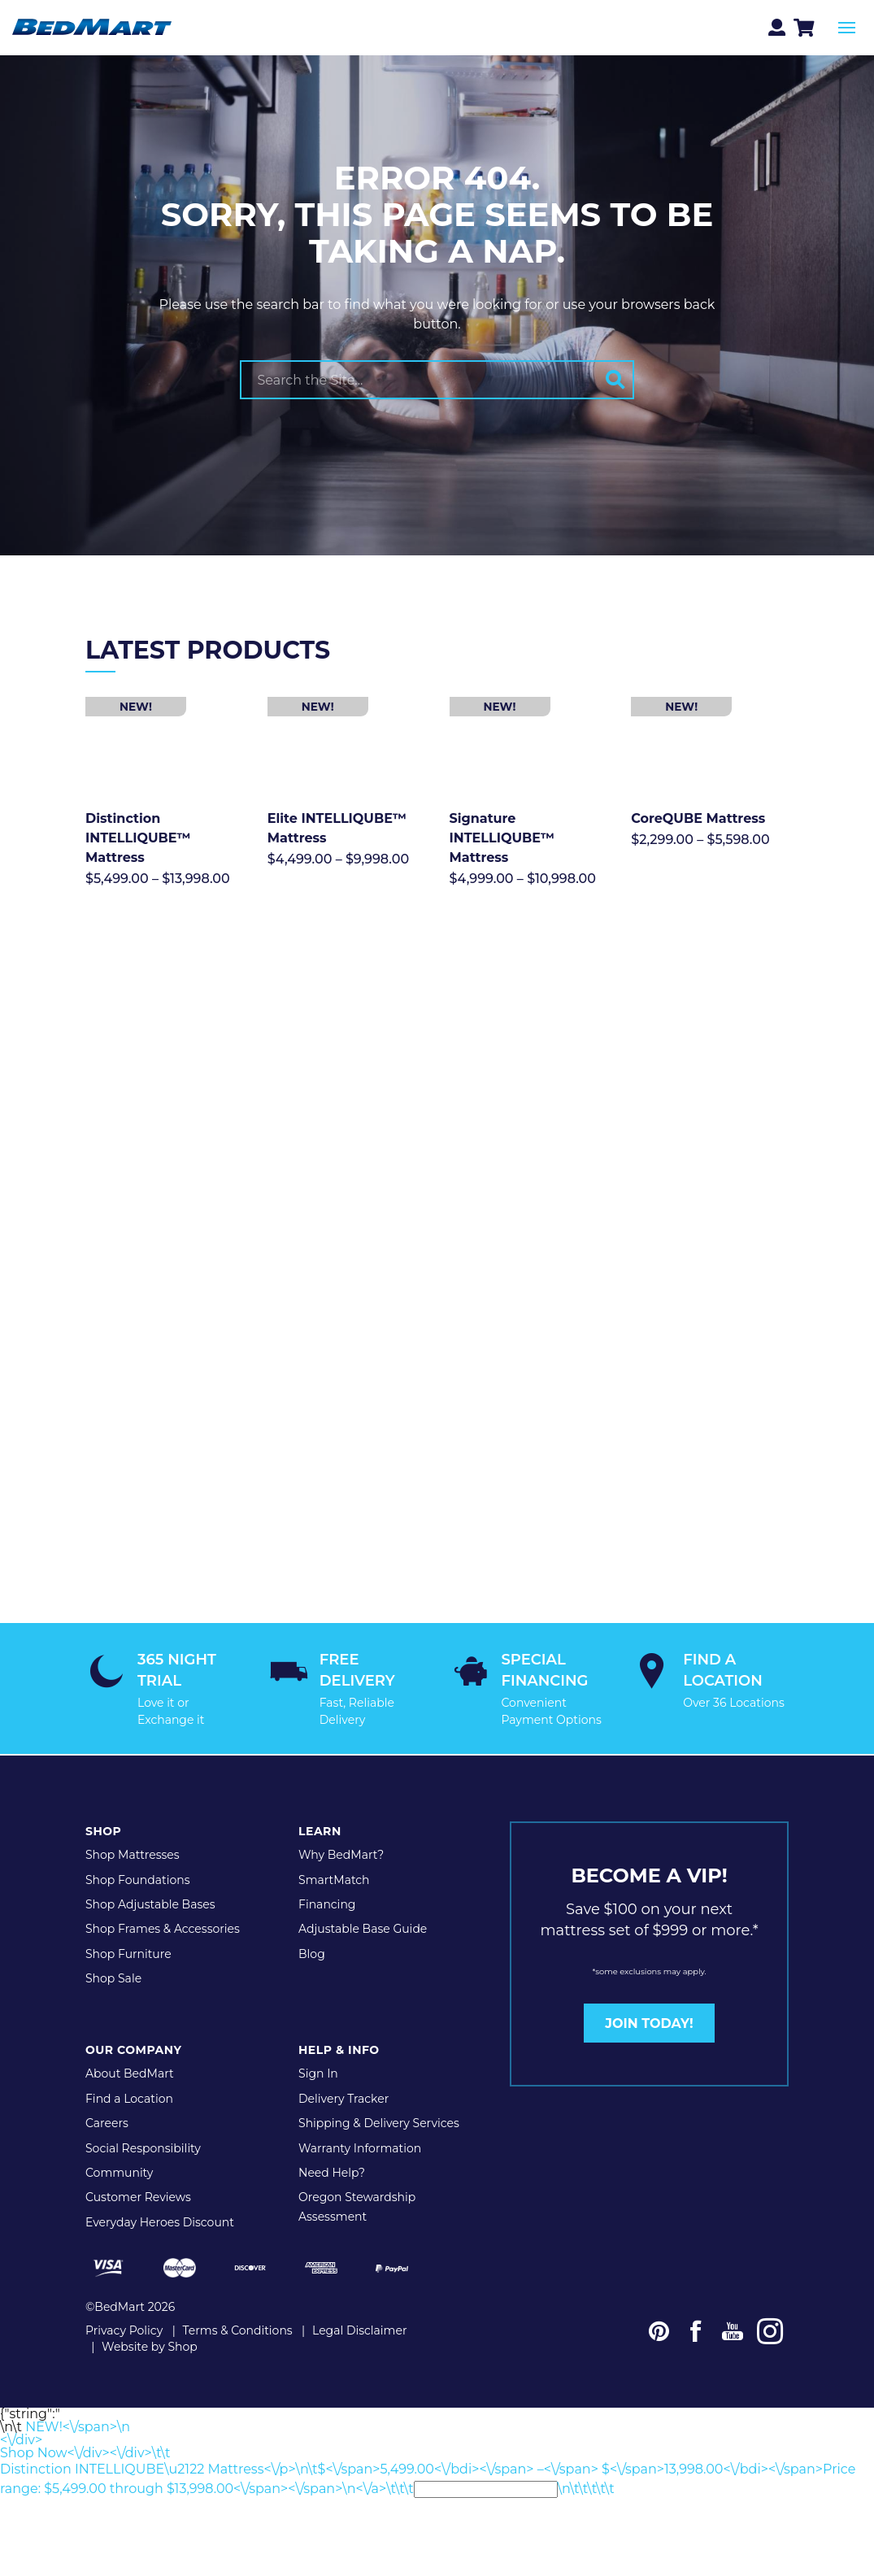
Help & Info (339, 2025)
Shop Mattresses (132, 1830)
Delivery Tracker (343, 2073)
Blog (311, 1928)
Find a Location (129, 2073)
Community (119, 2147)
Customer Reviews (138, 2172)
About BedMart (129, 2049)
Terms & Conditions (238, 2305)
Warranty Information (359, 2123)
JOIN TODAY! (649, 1998)
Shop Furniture (128, 1928)
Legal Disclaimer (359, 2305)
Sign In (318, 2049)
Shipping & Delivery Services (378, 2098)
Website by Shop (150, 2321)
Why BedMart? (341, 1830)
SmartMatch (334, 1854)
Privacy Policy (124, 2305)
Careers (106, 2098)
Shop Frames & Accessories (162, 1904)
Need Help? (331, 2147)
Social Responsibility (143, 2123)
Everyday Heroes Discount (159, 2197)
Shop (103, 1806)
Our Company (133, 2025)
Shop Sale (113, 1954)
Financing (326, 1880)
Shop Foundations (137, 1854)
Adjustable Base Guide (362, 1904)
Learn (319, 1806)
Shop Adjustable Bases (150, 1880)
